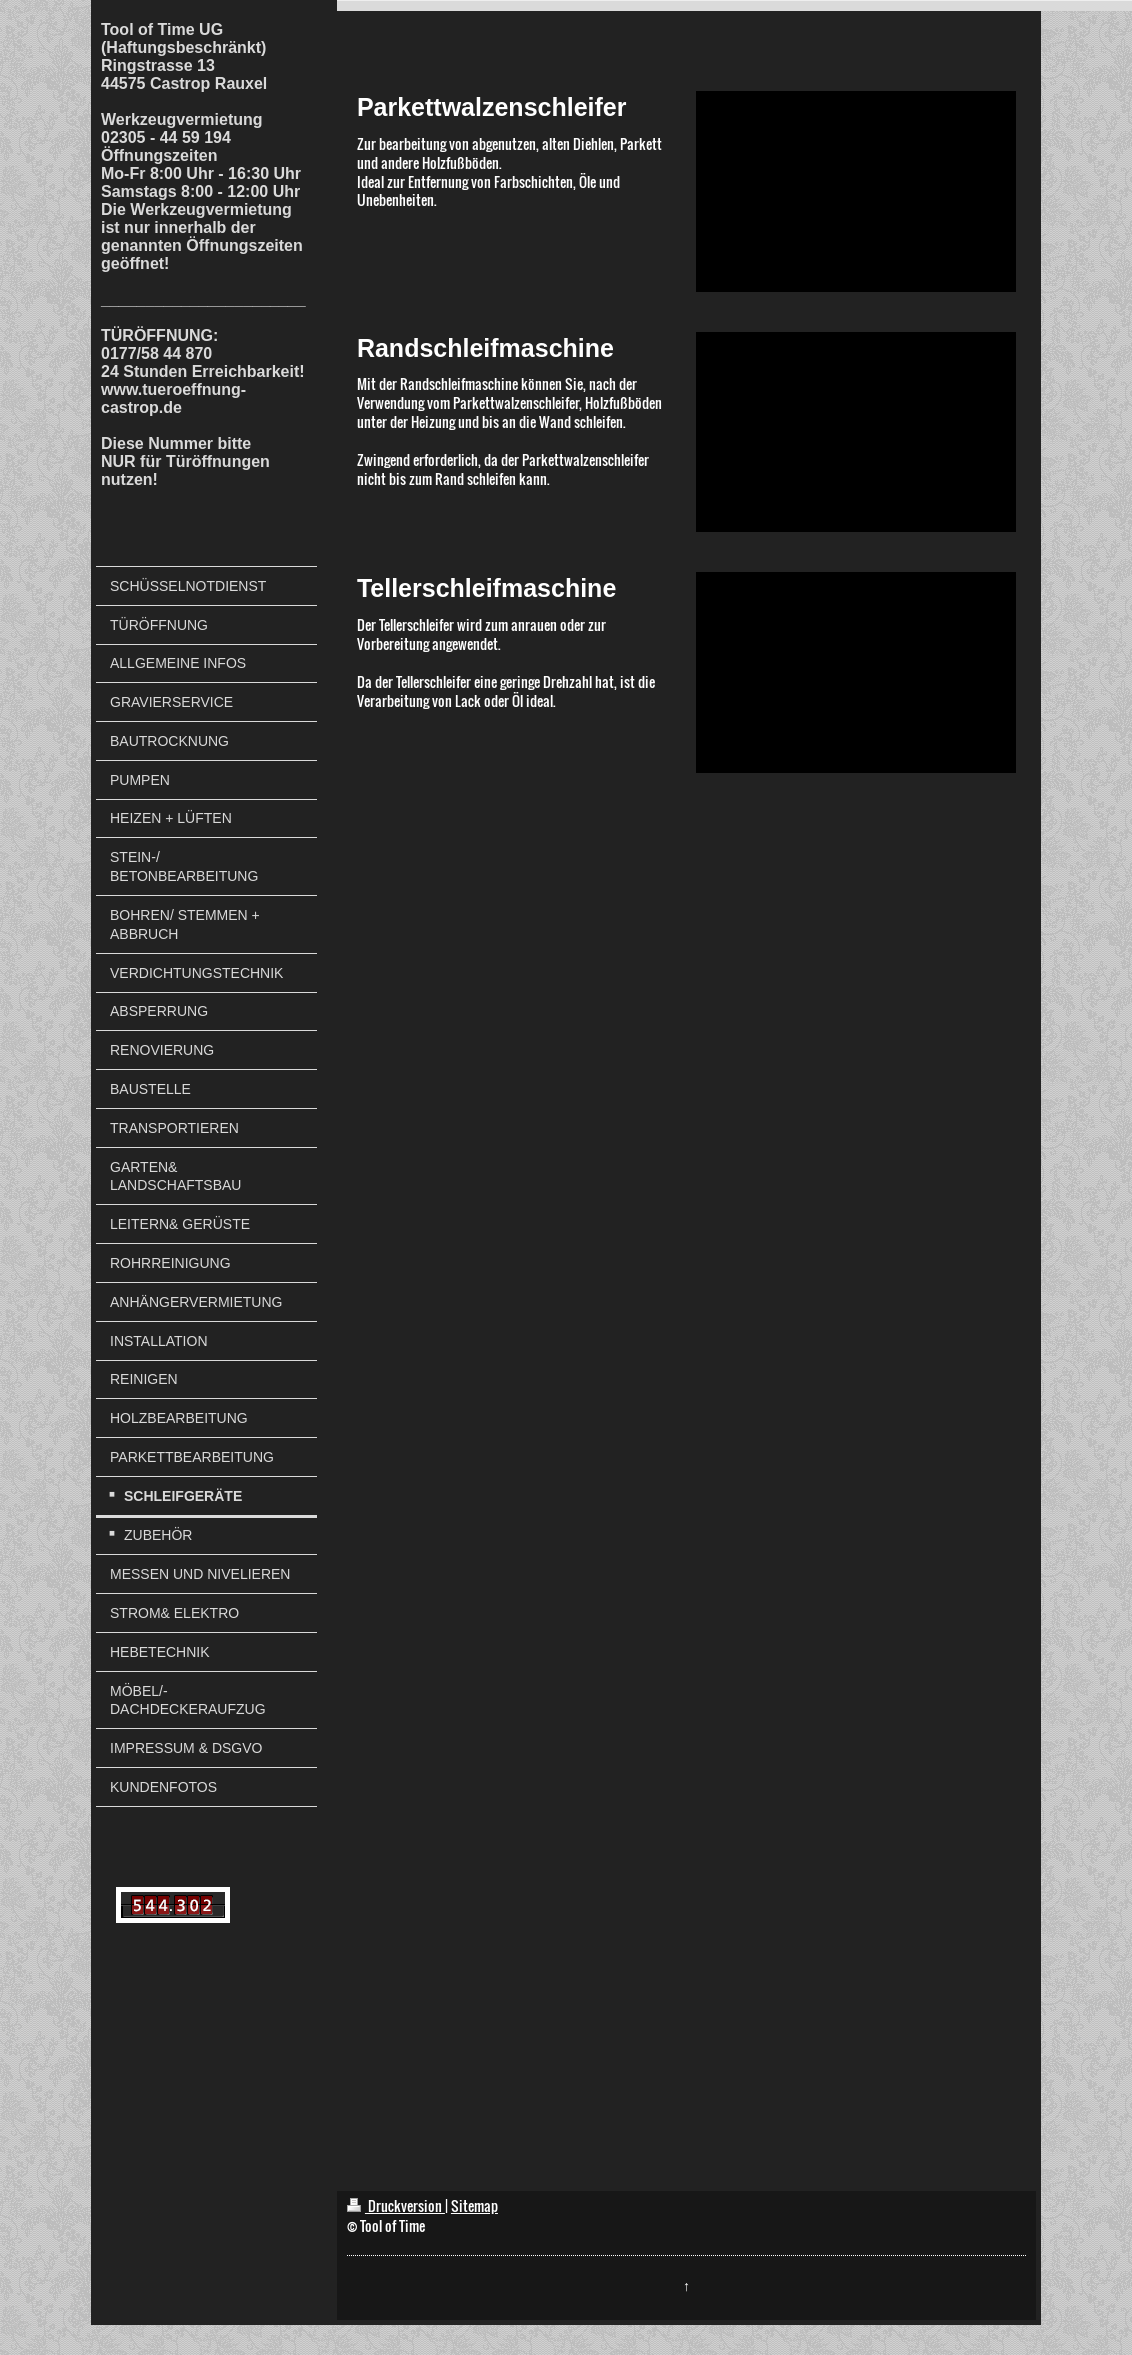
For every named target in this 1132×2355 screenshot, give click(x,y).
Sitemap (474, 2205)
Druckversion (396, 2205)
